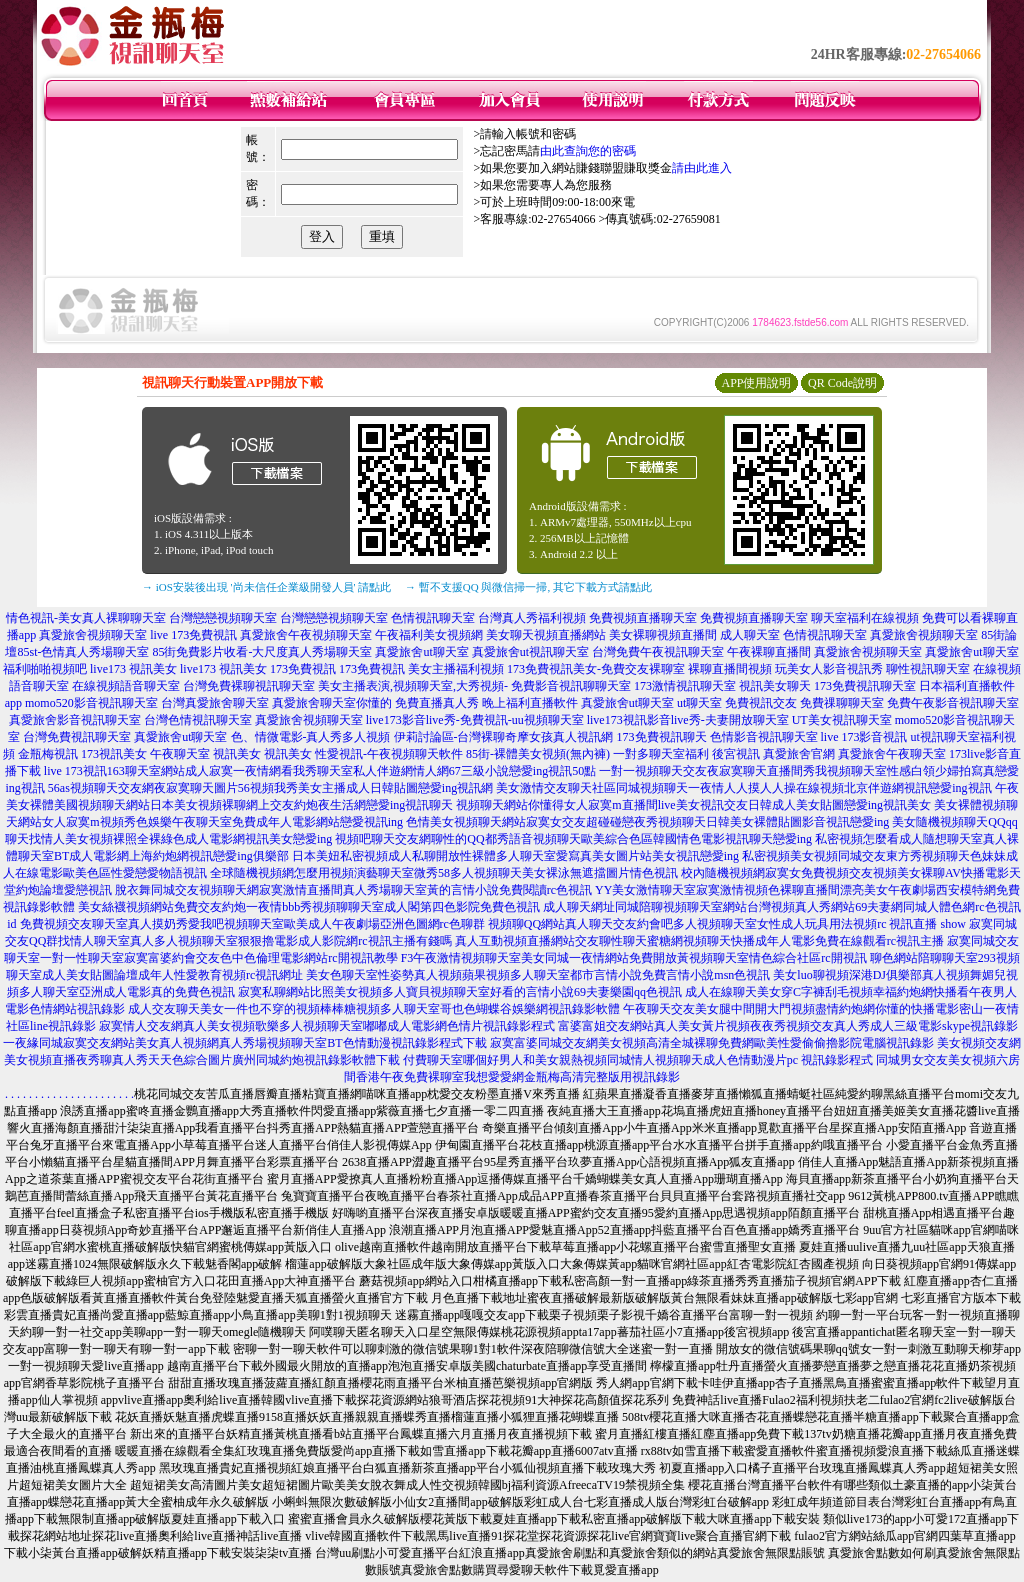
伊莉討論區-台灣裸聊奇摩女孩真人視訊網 (504, 737)
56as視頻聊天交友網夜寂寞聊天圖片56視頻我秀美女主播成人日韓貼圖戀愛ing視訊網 (270, 788)
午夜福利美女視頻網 (429, 635)
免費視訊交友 (761, 703)
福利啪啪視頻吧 (45, 669)
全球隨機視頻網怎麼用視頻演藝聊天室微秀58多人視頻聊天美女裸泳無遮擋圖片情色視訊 (444, 873)
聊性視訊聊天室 (928, 669)
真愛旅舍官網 (799, 754)
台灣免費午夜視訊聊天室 (658, 652)
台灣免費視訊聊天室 (77, 737)
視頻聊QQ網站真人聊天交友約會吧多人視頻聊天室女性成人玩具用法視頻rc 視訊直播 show (727, 924)
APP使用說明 (756, 383)
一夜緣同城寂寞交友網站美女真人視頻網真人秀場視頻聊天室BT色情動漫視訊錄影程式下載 (244, 1043)
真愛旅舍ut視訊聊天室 (530, 652)
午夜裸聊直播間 (769, 652)
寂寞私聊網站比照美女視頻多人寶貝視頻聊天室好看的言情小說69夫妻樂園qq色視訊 (460, 992)
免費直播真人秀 (437, 703)
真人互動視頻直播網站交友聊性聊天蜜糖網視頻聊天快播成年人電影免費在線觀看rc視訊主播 (699, 941)
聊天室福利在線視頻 (865, 618)
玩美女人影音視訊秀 (829, 669)
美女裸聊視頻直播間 (663, 635)
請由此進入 (702, 168)
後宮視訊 (736, 754)
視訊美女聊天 (775, 686)
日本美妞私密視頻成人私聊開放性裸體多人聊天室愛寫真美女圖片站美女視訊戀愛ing (515, 856)
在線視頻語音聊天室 (126, 686)
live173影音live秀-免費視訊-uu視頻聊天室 (475, 720)
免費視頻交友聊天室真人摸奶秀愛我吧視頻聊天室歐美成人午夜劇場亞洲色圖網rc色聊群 (252, 924)
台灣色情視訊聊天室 (198, 720)
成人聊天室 (750, 635)
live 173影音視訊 (864, 737)
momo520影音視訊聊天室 (91, 703)
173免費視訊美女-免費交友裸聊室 (596, 669)
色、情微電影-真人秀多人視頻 (311, 737)
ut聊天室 (699, 703)
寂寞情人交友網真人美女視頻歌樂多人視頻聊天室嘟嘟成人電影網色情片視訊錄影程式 (327, 1026)
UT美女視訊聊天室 (842, 720)
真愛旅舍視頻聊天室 (93, 635)
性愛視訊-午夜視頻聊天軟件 (389, 754)
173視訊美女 (114, 754)
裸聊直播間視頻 (730, 669)
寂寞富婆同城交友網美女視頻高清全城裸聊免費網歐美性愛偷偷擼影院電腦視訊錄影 (712, 1043)
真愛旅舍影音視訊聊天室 (75, 720)
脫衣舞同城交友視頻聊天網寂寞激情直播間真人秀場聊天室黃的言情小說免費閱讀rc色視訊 (353, 890)
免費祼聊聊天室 (842, 703)
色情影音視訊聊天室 (764, 737)
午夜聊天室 (180, 754)
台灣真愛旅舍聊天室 (215, 703)
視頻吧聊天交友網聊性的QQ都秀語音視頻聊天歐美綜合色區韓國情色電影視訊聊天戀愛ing (573, 839)
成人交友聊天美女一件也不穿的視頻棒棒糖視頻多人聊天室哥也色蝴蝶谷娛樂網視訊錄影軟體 (374, 1009)
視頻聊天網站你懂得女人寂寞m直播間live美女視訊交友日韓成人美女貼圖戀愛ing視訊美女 (693, 805)
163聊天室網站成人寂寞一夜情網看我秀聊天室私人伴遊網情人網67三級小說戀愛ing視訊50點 (351, 771)
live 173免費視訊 (193, 635)
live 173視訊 (75, 771)
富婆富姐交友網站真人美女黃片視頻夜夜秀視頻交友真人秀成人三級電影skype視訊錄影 (788, 1026)
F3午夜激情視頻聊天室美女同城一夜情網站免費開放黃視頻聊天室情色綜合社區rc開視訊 (634, 958)
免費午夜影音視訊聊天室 (953, 703)
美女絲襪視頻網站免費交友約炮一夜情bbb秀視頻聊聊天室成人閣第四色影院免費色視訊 (309, 907)
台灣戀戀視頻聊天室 (223, 618)
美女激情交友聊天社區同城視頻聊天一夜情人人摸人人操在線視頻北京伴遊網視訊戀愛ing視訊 (743, 788)
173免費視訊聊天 (662, 737)
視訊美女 (237, 754)
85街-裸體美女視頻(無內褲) (538, 754)
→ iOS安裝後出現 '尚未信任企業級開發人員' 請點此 (266, 587)
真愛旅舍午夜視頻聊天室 (306, 635)
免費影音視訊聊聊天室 (571, 686)
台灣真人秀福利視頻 (532, 618)
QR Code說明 (842, 383)
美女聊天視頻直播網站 (546, 635)
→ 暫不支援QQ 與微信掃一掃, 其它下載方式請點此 (528, 587)
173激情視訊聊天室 (685, 686)
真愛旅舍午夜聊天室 (892, 754)
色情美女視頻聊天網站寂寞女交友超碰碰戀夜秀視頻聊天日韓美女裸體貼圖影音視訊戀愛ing (647, 822)
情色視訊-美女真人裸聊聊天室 (86, 618)
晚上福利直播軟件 (530, 703)
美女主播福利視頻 (456, 669)
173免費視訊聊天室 (865, 686)
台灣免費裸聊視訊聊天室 (249, 686)
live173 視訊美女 (133, 669)
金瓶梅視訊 (48, 754)
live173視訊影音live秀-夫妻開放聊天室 (688, 720)
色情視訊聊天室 (433, 618)
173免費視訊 (303, 669)
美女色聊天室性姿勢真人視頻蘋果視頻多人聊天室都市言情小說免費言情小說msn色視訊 (538, 975)
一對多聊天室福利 (661, 754)
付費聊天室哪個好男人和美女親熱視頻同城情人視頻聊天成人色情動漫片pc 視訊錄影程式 (638, 1060)
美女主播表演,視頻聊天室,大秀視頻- (413, 686)
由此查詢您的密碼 (588, 151)
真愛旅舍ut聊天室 (421, 652)
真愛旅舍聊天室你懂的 (332, 703)
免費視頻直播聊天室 (643, 618)
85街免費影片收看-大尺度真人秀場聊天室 (262, 652)
